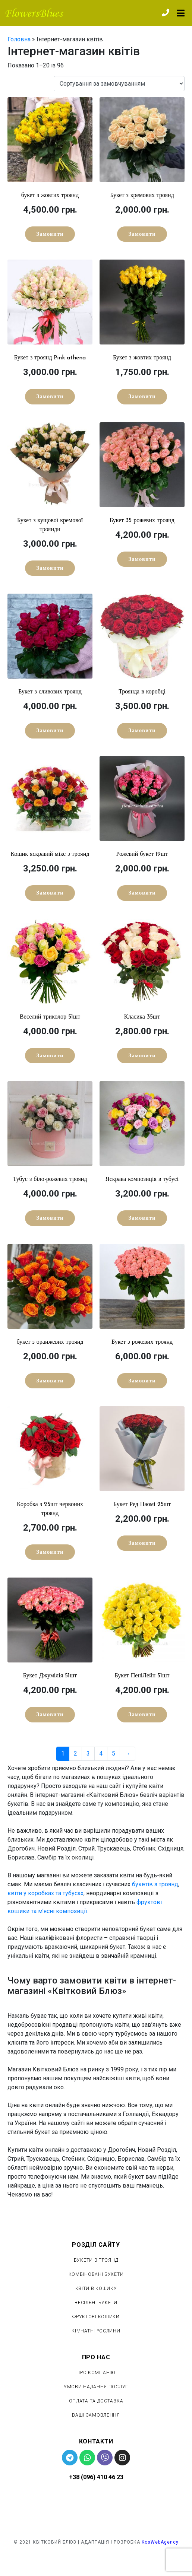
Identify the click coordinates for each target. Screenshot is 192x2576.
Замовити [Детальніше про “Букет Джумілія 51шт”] (49, 1715)
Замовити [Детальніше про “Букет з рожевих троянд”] (141, 1381)
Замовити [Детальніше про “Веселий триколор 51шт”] (49, 1056)
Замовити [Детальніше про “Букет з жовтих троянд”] (141, 397)
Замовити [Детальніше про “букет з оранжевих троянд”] (49, 1381)
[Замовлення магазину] (119, 83)
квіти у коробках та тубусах (45, 1893)
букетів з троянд (155, 1884)
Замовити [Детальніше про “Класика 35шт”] (141, 1056)
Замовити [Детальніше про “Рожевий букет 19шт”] (141, 893)
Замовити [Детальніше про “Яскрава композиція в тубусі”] (141, 1218)
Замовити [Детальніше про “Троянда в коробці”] (141, 731)
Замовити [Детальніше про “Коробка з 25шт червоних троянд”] (49, 1552)
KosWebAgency (160, 2542)
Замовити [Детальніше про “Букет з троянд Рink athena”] (49, 397)
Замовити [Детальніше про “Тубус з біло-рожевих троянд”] (49, 1218)
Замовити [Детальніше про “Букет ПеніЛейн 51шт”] (141, 1715)
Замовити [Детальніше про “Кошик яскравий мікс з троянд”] (49, 893)
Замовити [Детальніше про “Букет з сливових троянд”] (49, 731)
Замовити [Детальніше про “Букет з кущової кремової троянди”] (49, 568)
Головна (19, 39)
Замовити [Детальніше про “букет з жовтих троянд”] (49, 234)
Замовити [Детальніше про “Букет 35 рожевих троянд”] (141, 559)
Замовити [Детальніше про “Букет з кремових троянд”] (141, 234)
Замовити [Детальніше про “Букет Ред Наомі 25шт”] (141, 1543)
